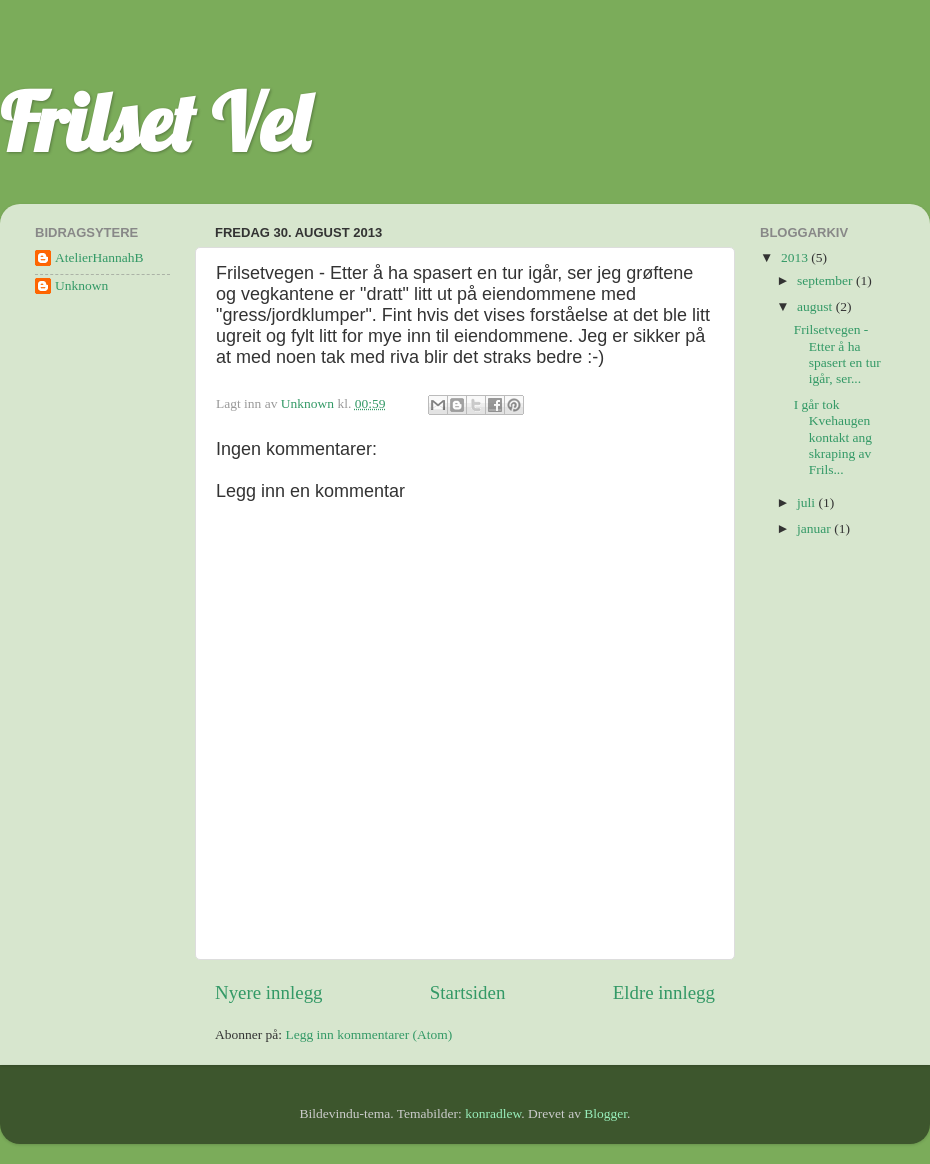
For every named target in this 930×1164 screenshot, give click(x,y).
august (816, 306)
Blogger (605, 1113)
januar (815, 528)
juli (807, 502)
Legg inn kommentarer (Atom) (368, 1034)
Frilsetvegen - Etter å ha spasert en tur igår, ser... (837, 354)
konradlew (493, 1113)
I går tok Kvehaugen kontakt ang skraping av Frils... (833, 437)
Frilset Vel (154, 122)
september (826, 280)
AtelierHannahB (99, 257)
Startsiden (468, 992)
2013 (796, 257)
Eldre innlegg (664, 992)
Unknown (81, 285)
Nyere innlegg (269, 992)
